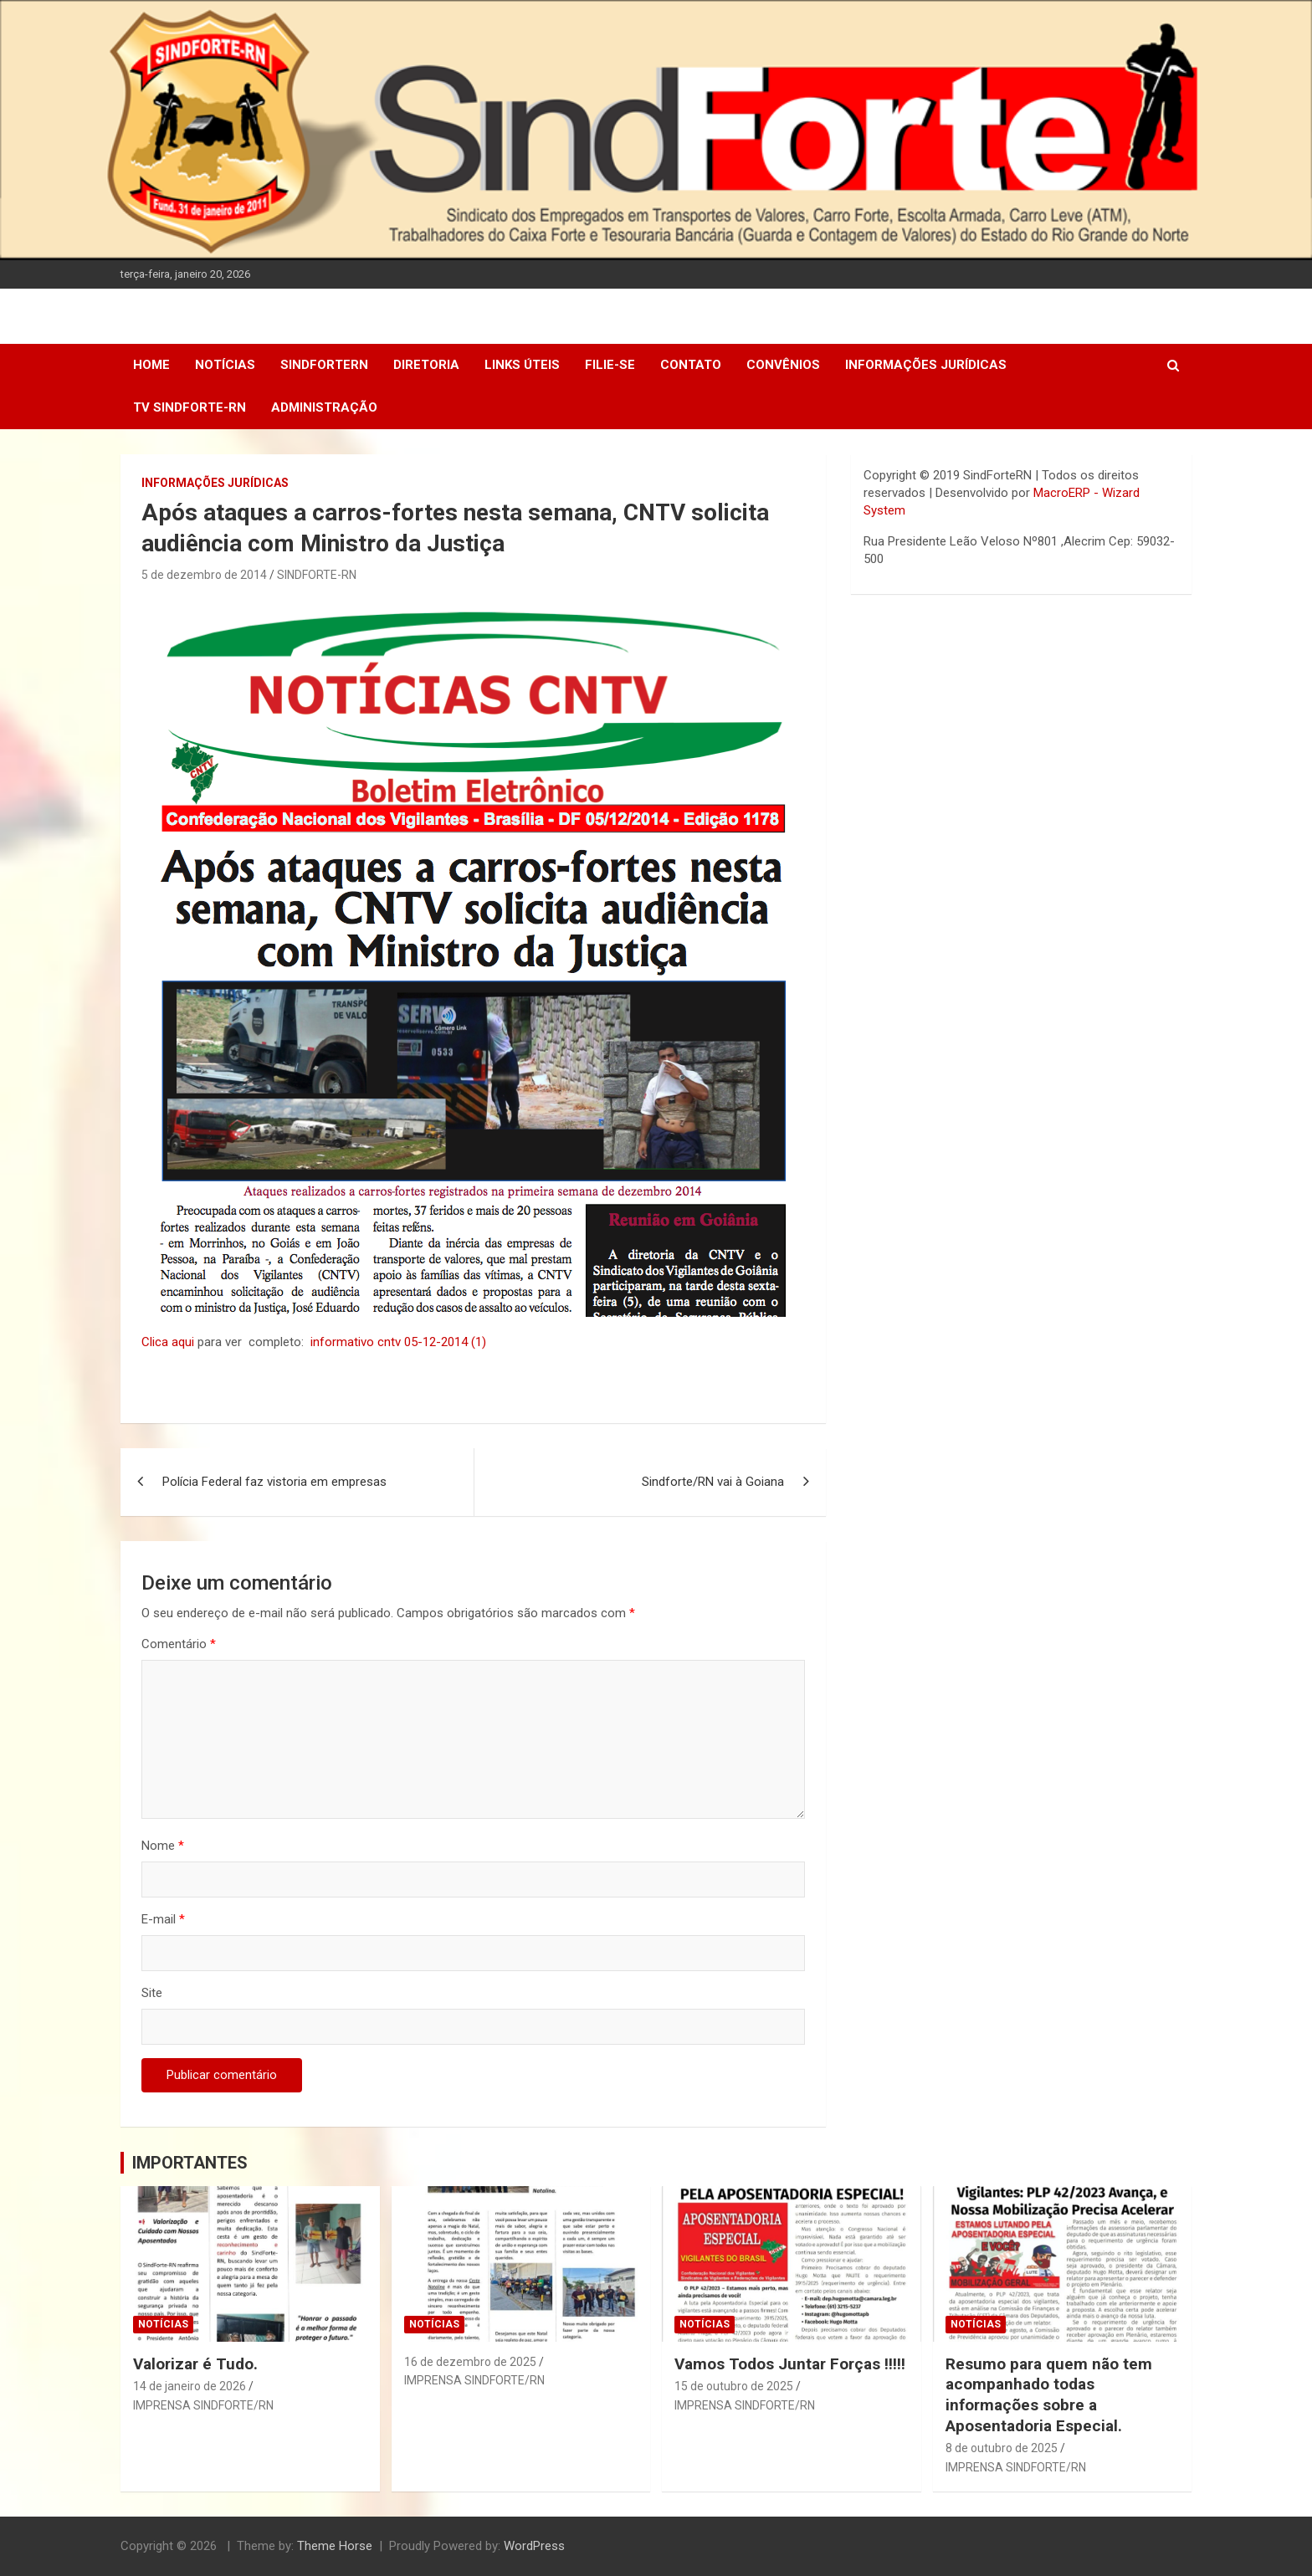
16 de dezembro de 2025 (470, 2362)
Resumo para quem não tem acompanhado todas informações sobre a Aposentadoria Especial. (1049, 2394)
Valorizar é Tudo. (195, 2364)
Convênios (783, 364)
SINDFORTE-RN (316, 574)
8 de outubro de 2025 (1002, 2448)
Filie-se (610, 364)
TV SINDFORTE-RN (189, 407)
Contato (690, 364)
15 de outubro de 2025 (733, 2386)
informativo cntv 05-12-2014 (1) (398, 1341)
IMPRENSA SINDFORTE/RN (203, 2405)
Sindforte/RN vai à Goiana (713, 1481)
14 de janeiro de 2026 (189, 2386)
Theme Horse (334, 2545)
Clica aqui (169, 1341)
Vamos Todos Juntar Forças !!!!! (789, 2364)
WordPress (534, 2545)
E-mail (163, 1919)
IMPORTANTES (190, 2163)
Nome (162, 1845)
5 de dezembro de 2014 (204, 574)
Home (151, 364)
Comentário (178, 1644)
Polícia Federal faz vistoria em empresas (274, 1481)
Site (151, 1992)
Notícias (225, 364)
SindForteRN (324, 364)
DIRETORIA (426, 364)
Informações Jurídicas (926, 364)
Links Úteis (522, 364)
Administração (324, 407)
